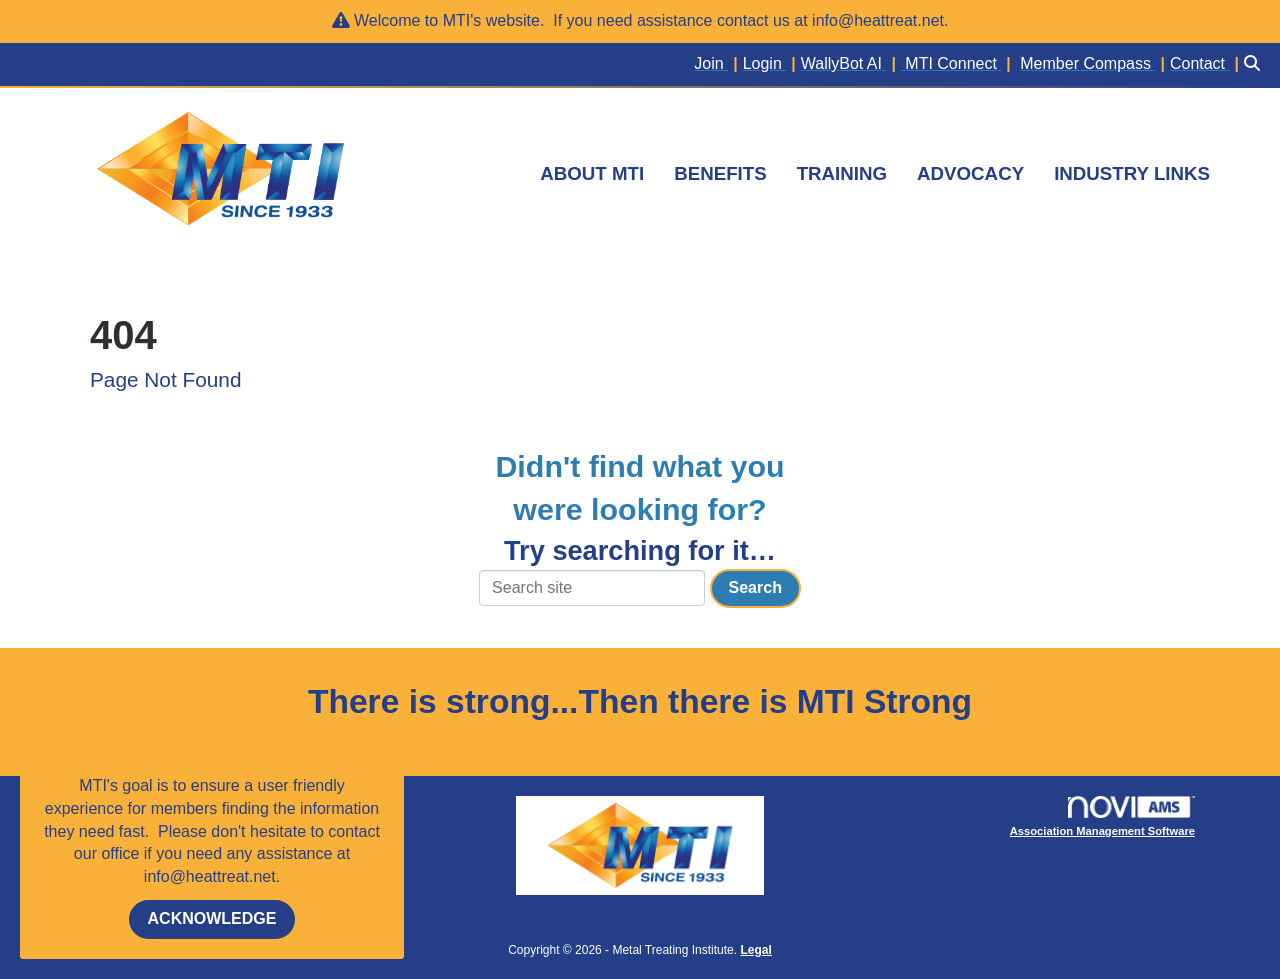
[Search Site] (1254, 64)
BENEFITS (720, 173)
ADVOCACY (970, 173)
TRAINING (842, 173)
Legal (755, 950)
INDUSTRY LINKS (1132, 173)
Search (755, 587)
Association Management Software (1102, 816)
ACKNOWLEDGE (212, 918)
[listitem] (718, 64)
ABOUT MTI (592, 173)
